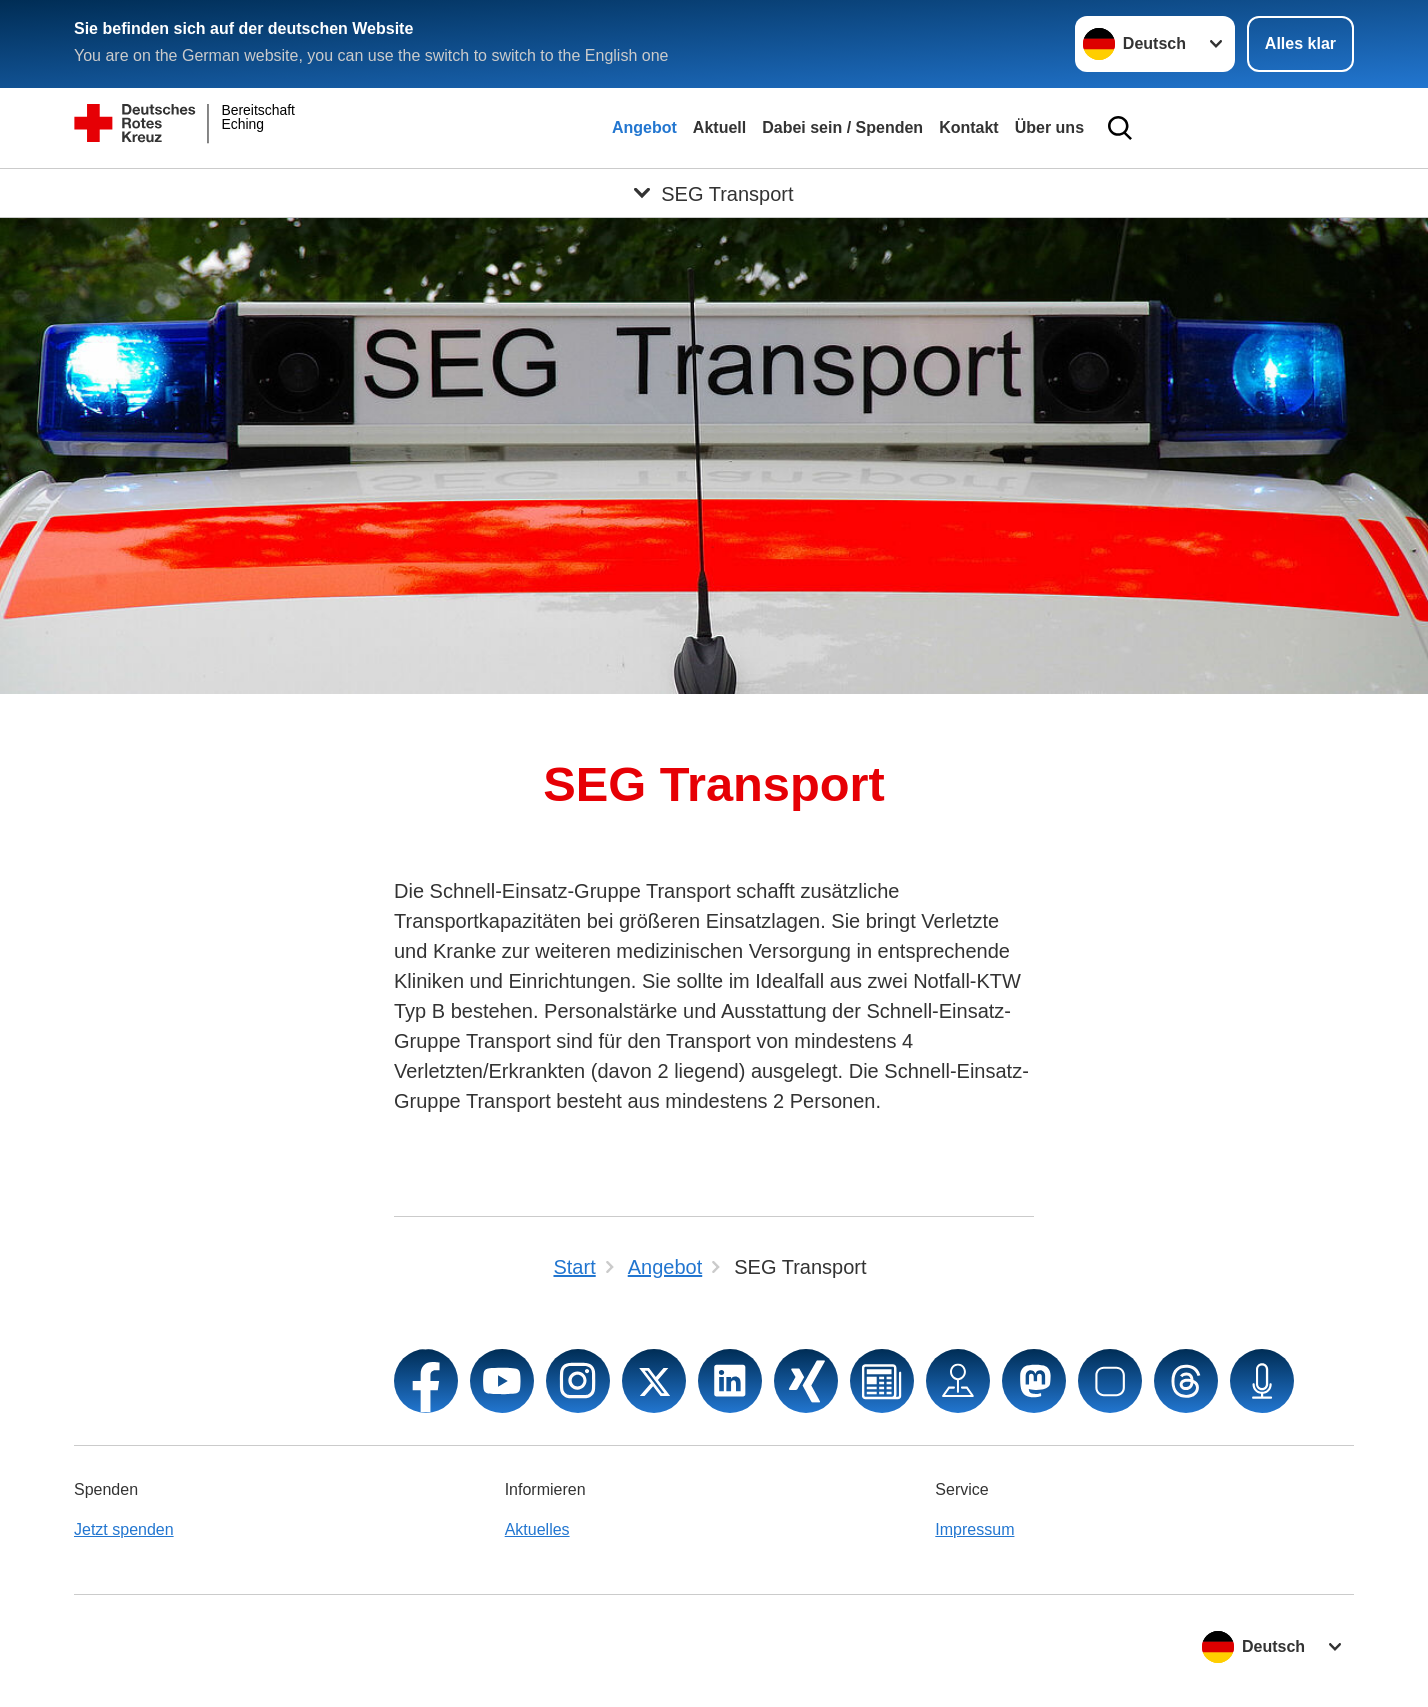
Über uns (1049, 127)
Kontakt (969, 127)
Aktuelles (537, 1529)
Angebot (644, 127)
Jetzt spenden (124, 1529)
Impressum (974, 1529)
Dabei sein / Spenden (842, 127)
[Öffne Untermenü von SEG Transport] (714, 193)
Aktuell (719, 127)
